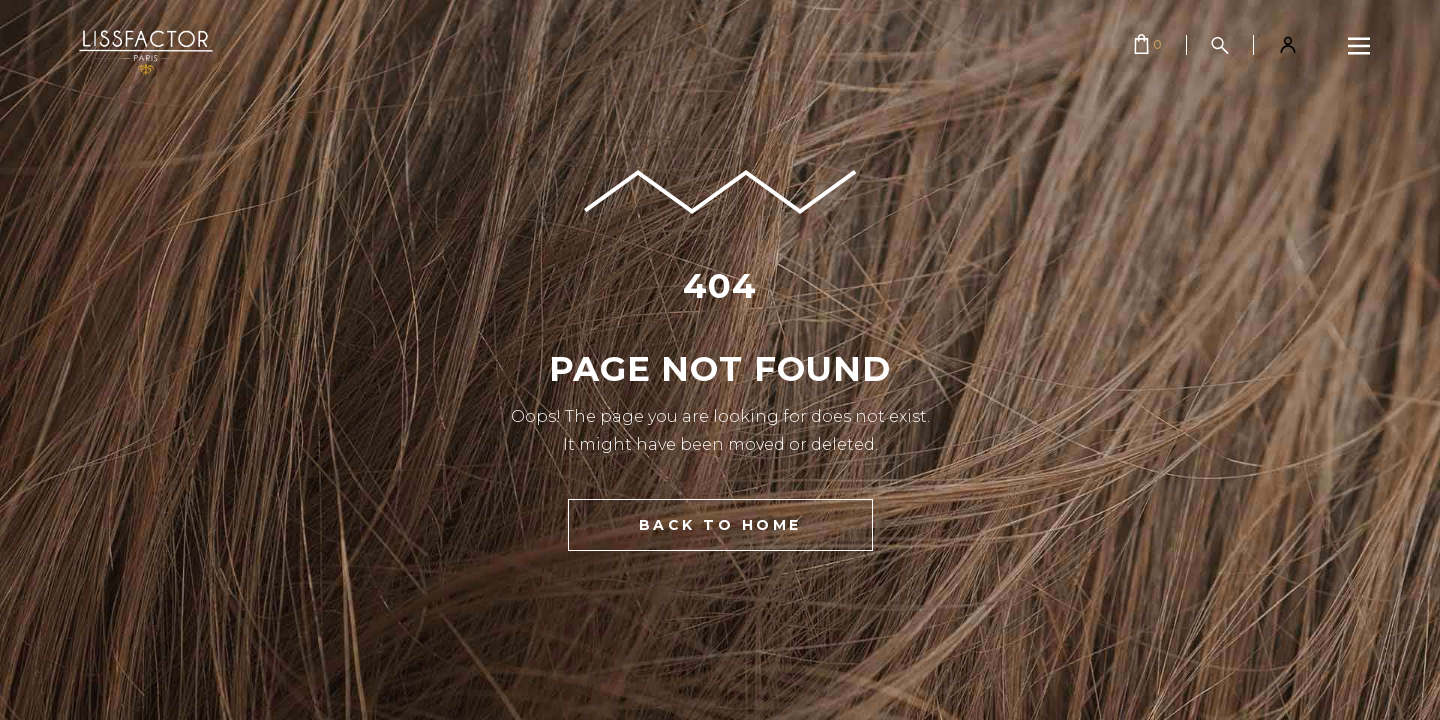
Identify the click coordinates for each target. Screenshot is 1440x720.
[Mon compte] (1288, 45)
